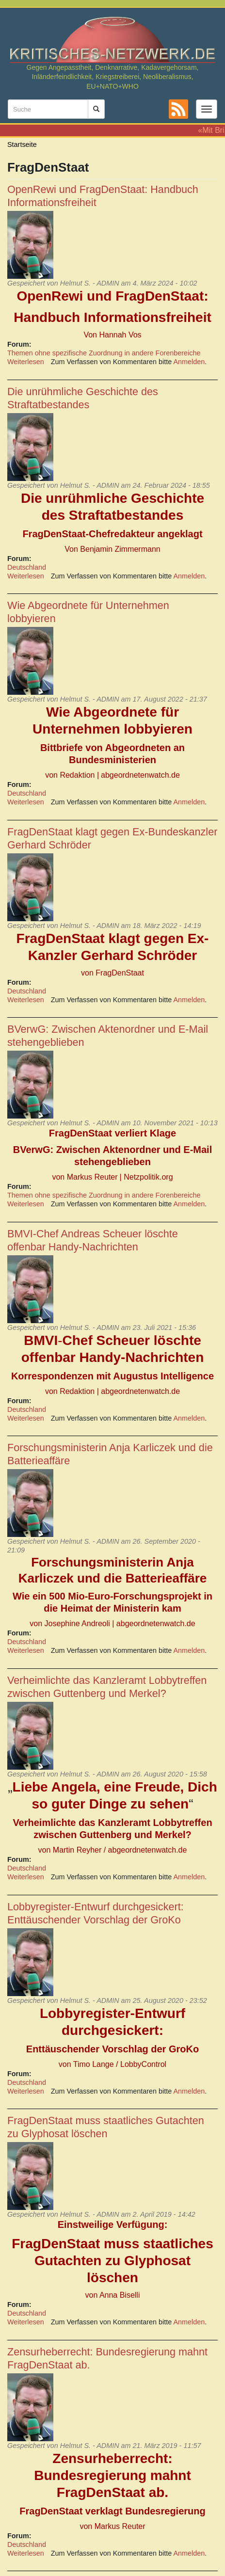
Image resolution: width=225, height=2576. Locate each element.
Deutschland (26, 567)
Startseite (22, 144)
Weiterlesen (25, 362)
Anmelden (189, 362)
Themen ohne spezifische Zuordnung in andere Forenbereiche (103, 353)
